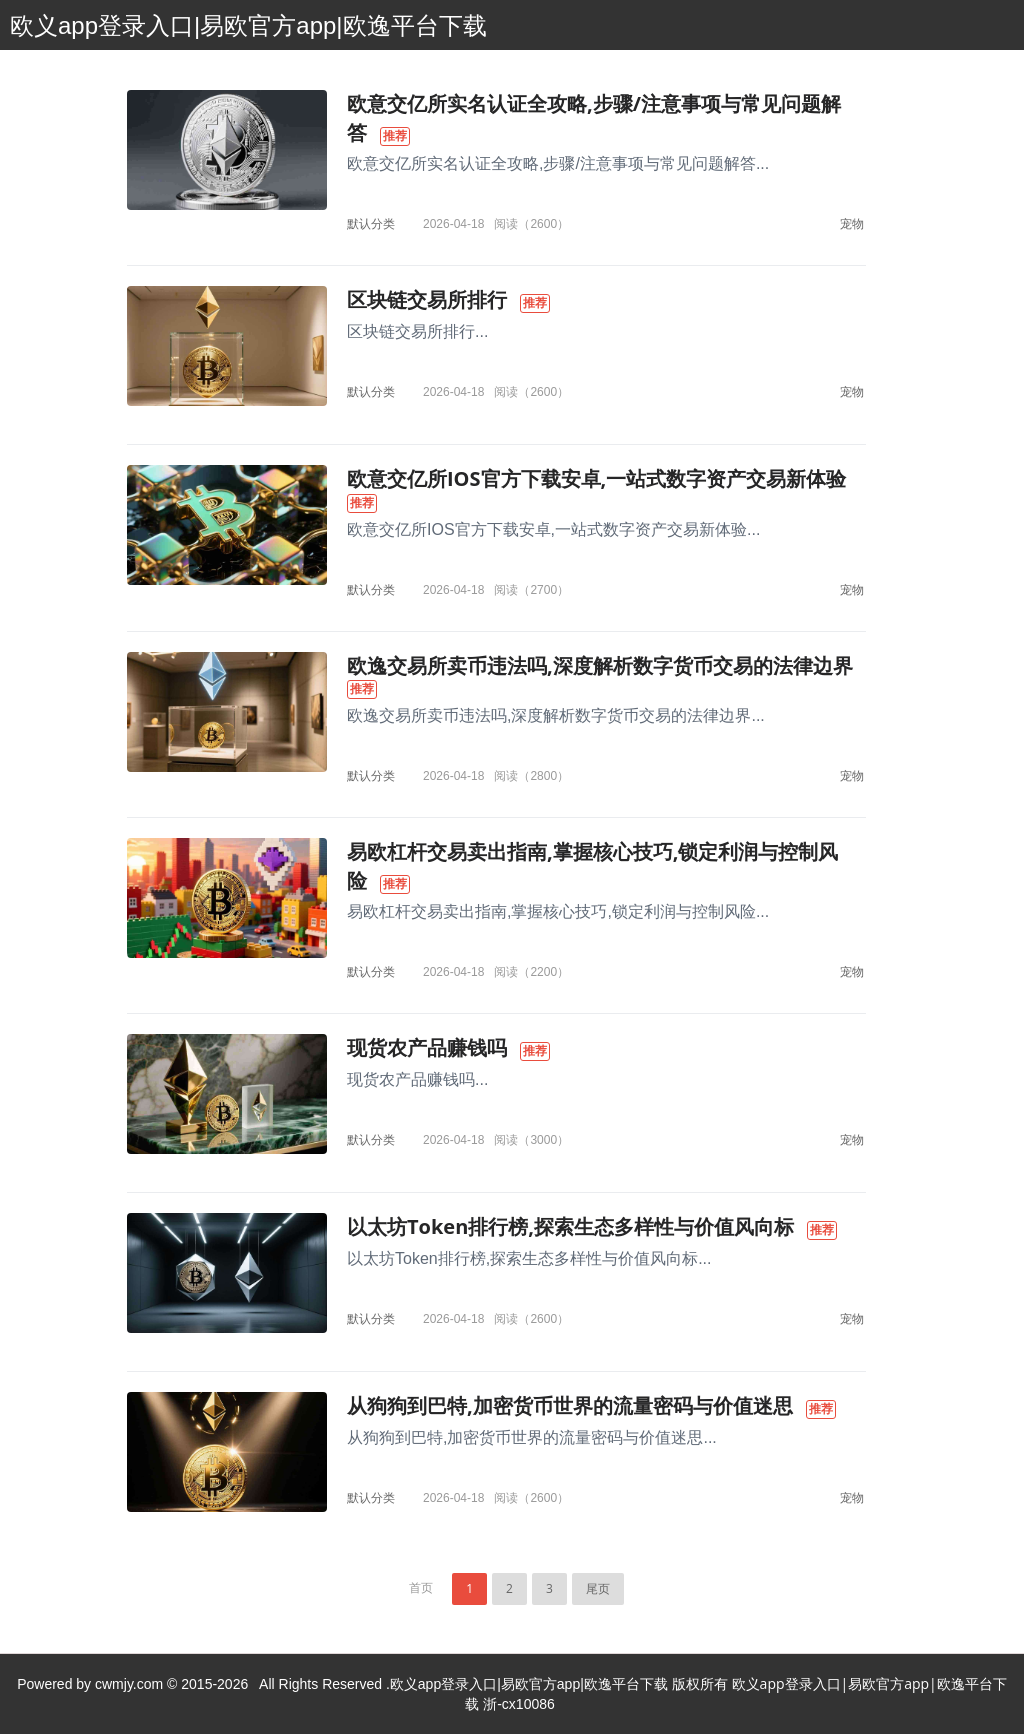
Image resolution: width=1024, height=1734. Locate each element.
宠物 (852, 223)
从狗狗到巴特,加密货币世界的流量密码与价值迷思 (570, 1405)
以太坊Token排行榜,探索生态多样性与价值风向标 (570, 1226)
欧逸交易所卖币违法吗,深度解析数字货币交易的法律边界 (600, 665)
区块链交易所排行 (427, 299)
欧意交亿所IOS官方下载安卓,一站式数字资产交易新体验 (596, 478)
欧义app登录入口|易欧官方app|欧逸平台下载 (248, 25)
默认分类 (371, 223)
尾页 (598, 1588)
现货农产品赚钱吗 (427, 1047)
